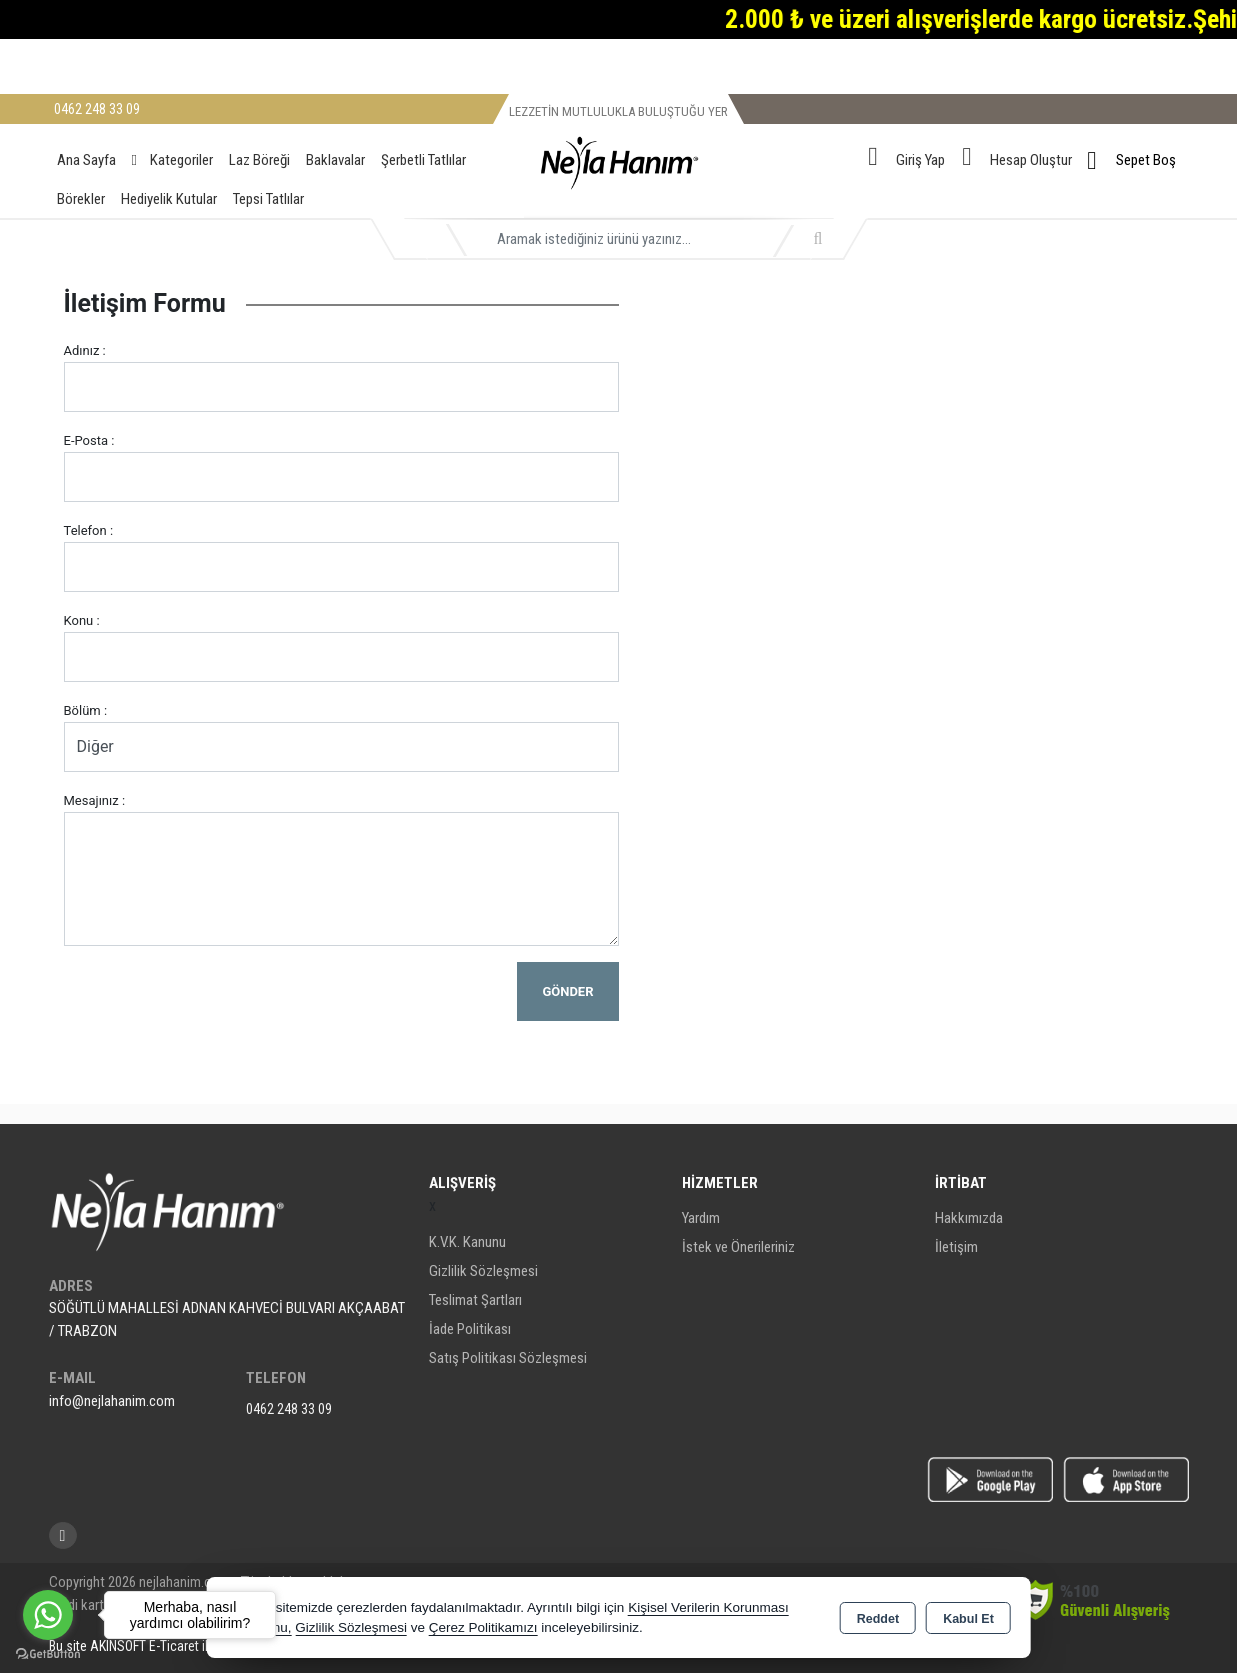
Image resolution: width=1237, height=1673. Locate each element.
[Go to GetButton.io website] (48, 1653)
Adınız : (85, 350)
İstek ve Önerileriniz (738, 1247)
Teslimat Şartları (475, 1300)
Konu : (82, 620)
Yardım (701, 1218)
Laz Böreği (259, 160)
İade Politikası (470, 1329)
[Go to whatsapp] (48, 1615)
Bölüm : (86, 710)
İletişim (956, 1247)
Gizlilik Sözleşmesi (483, 1271)
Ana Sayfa (86, 160)
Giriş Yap (920, 160)
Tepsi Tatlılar (268, 199)
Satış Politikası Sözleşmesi (508, 1358)
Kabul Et (968, 1619)
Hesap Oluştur (1031, 160)
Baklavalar (335, 160)
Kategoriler (172, 160)
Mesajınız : (95, 800)
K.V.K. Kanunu (467, 1242)
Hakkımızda (969, 1218)
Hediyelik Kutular (169, 199)
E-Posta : (89, 440)
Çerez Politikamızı (483, 1627)
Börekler (81, 199)
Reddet (878, 1619)
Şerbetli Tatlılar (423, 160)
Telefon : (89, 530)
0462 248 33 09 (289, 1409)
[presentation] (216, 1001)
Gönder (567, 991)
